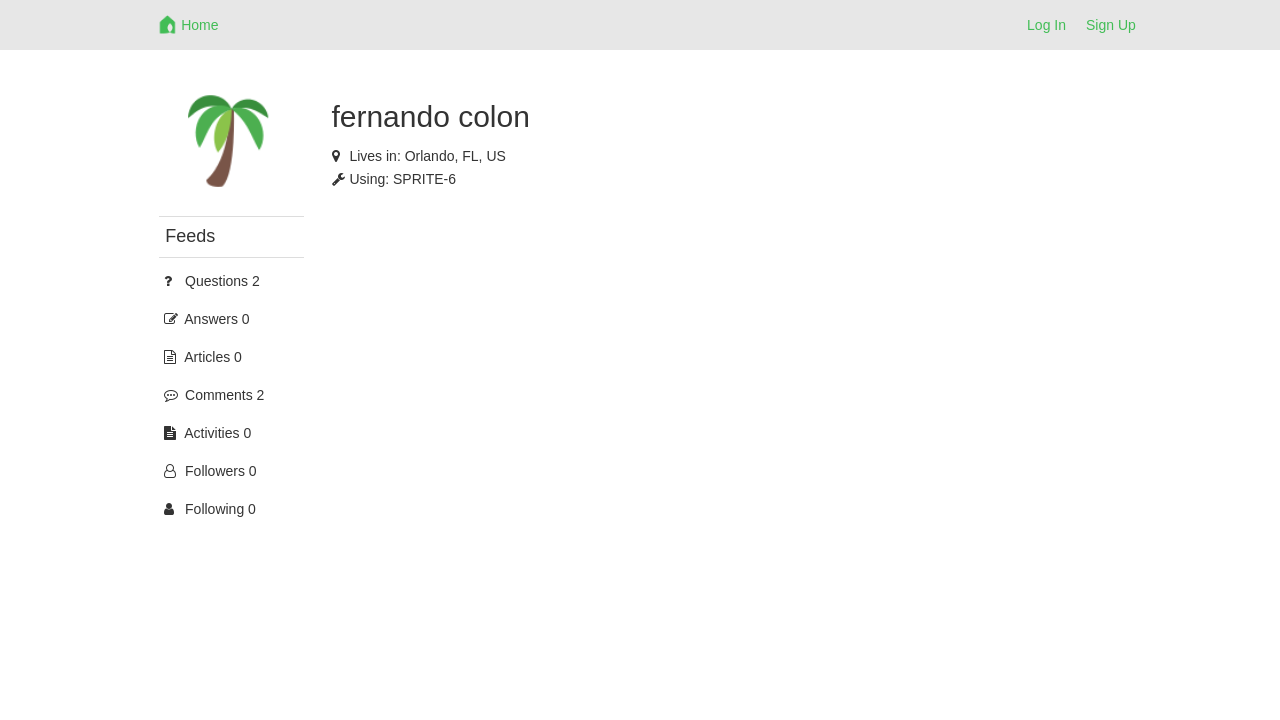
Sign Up (1111, 25)
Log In (1046, 25)
